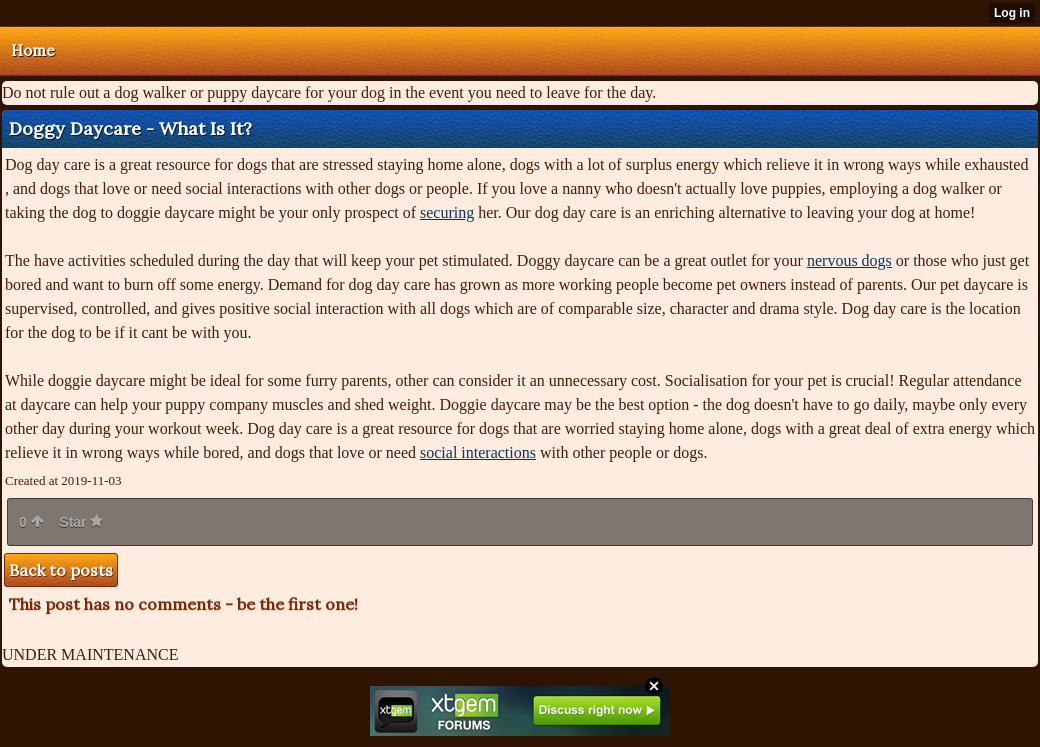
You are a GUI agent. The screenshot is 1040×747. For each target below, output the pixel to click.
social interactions (478, 452)
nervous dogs (849, 260)
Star (81, 522)
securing (447, 212)
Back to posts (61, 570)
